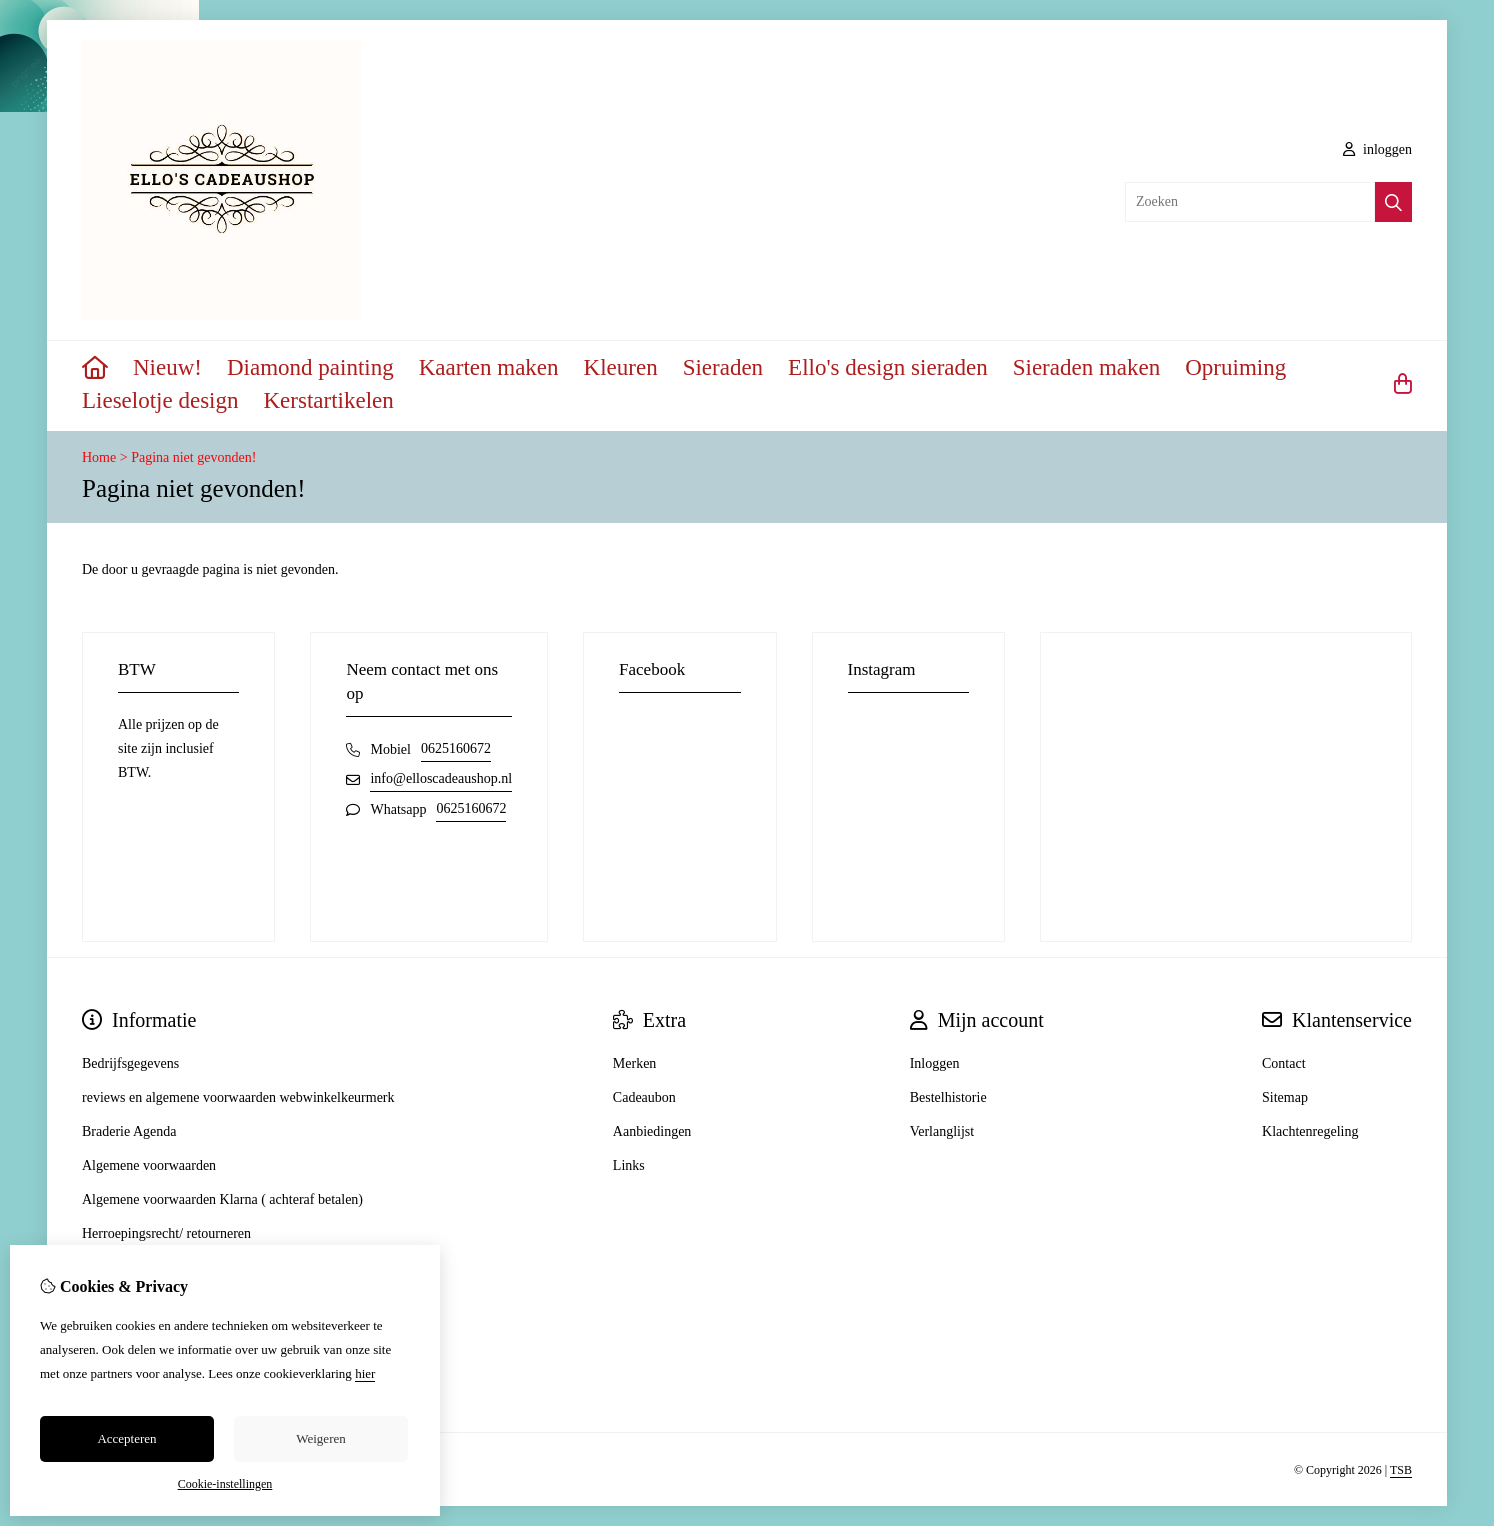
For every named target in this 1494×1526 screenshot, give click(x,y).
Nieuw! (167, 367)
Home (99, 457)
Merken (635, 1063)
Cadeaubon (644, 1097)
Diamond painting (310, 367)
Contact (1284, 1063)
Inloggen (935, 1063)
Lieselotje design (160, 400)
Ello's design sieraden (888, 367)
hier (365, 1373)
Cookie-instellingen (225, 1484)
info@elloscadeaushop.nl (441, 778)
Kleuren (621, 367)
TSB (1401, 1470)
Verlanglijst (942, 1131)
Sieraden (723, 367)
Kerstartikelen (329, 400)
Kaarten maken (489, 367)
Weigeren (320, 1438)
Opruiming (1235, 367)
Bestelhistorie (948, 1097)
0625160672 (456, 748)
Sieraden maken (1087, 367)
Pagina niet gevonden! (193, 457)
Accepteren (126, 1438)
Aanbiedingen (652, 1131)
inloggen (1378, 149)
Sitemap (1285, 1097)
